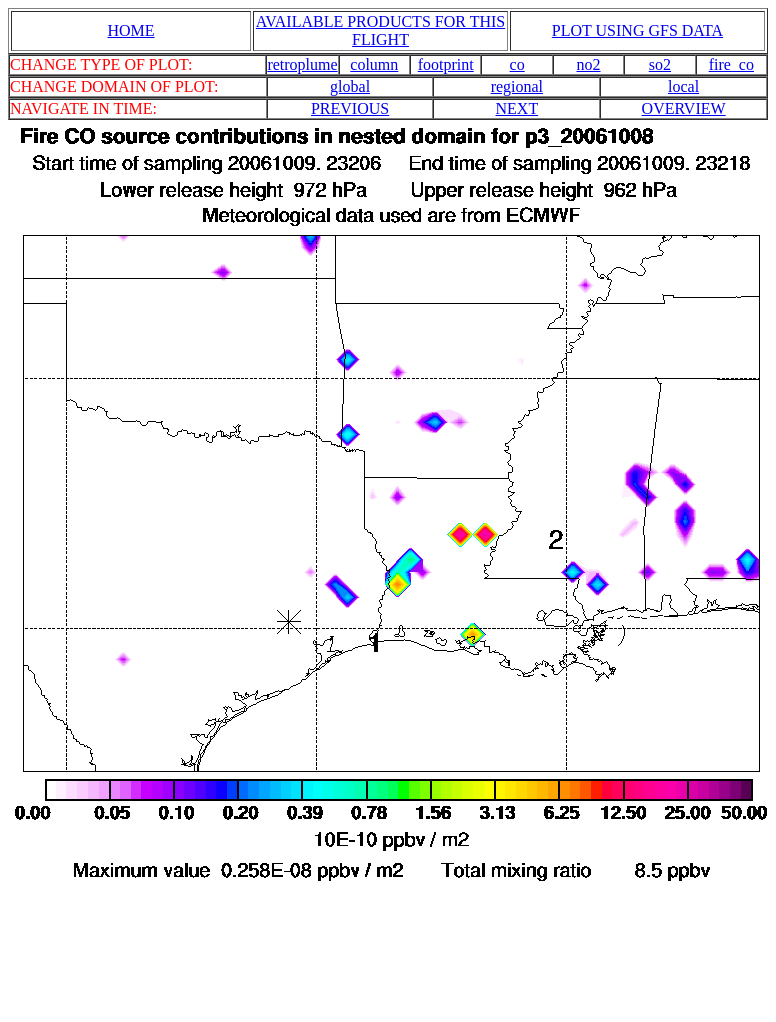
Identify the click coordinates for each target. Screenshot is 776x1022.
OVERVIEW (684, 108)
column (374, 64)
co (517, 64)
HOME (130, 30)
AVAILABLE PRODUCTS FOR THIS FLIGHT (380, 30)
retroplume (302, 64)
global (350, 86)
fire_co (731, 64)
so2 (660, 64)
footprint (446, 64)
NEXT (517, 108)
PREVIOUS (350, 108)
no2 (589, 64)
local (683, 86)
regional (517, 86)
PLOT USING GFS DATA (637, 30)
